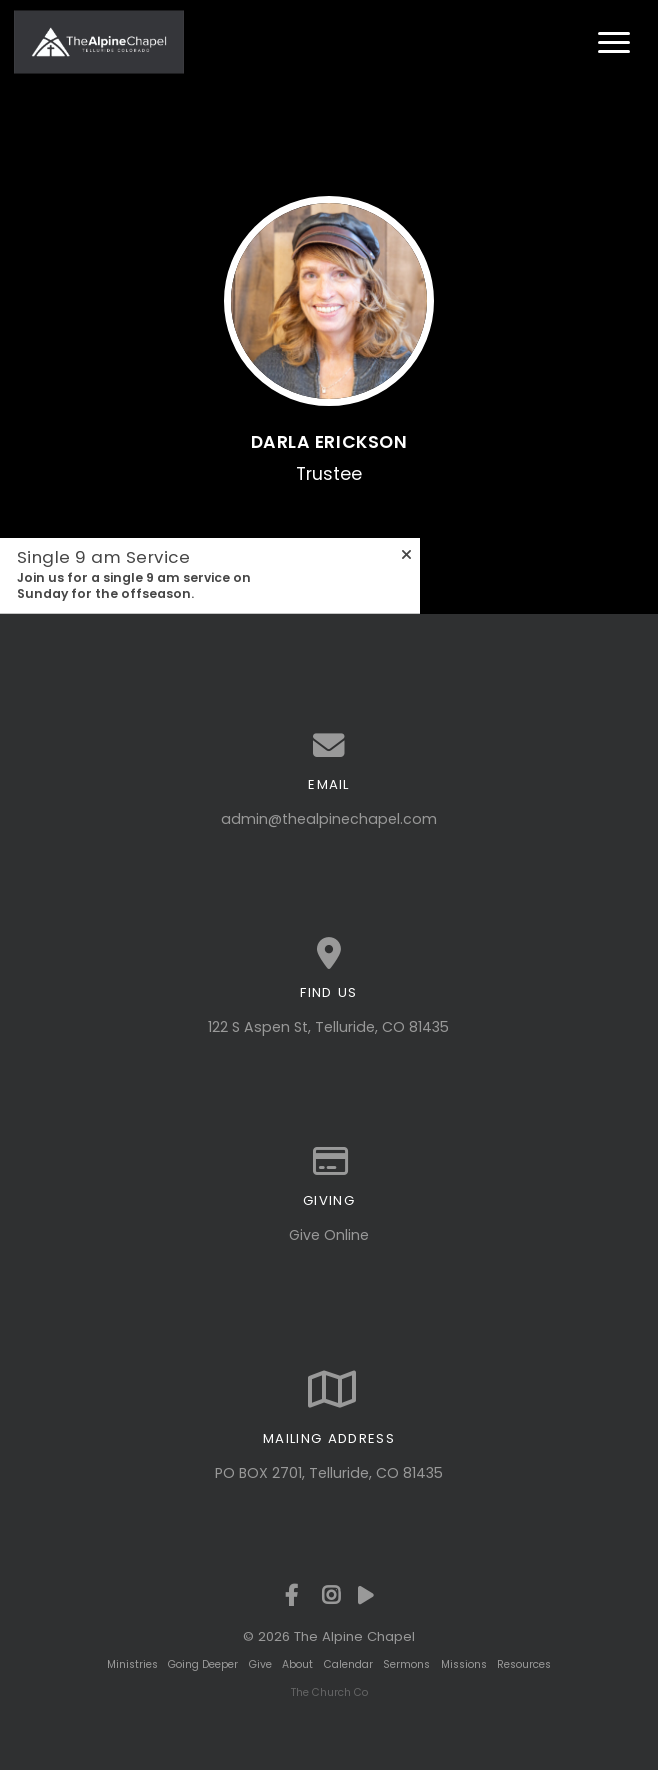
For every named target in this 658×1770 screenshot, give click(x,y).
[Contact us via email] (329, 746)
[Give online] (329, 1162)
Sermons (406, 1664)
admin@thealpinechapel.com (329, 819)
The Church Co (329, 1692)
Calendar (348, 1664)
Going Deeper (203, 1664)
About (297, 1664)
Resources (524, 1664)
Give (260, 1664)
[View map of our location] (329, 954)
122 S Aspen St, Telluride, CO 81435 (328, 1027)
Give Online (329, 1235)
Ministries (132, 1664)
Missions (464, 1664)
